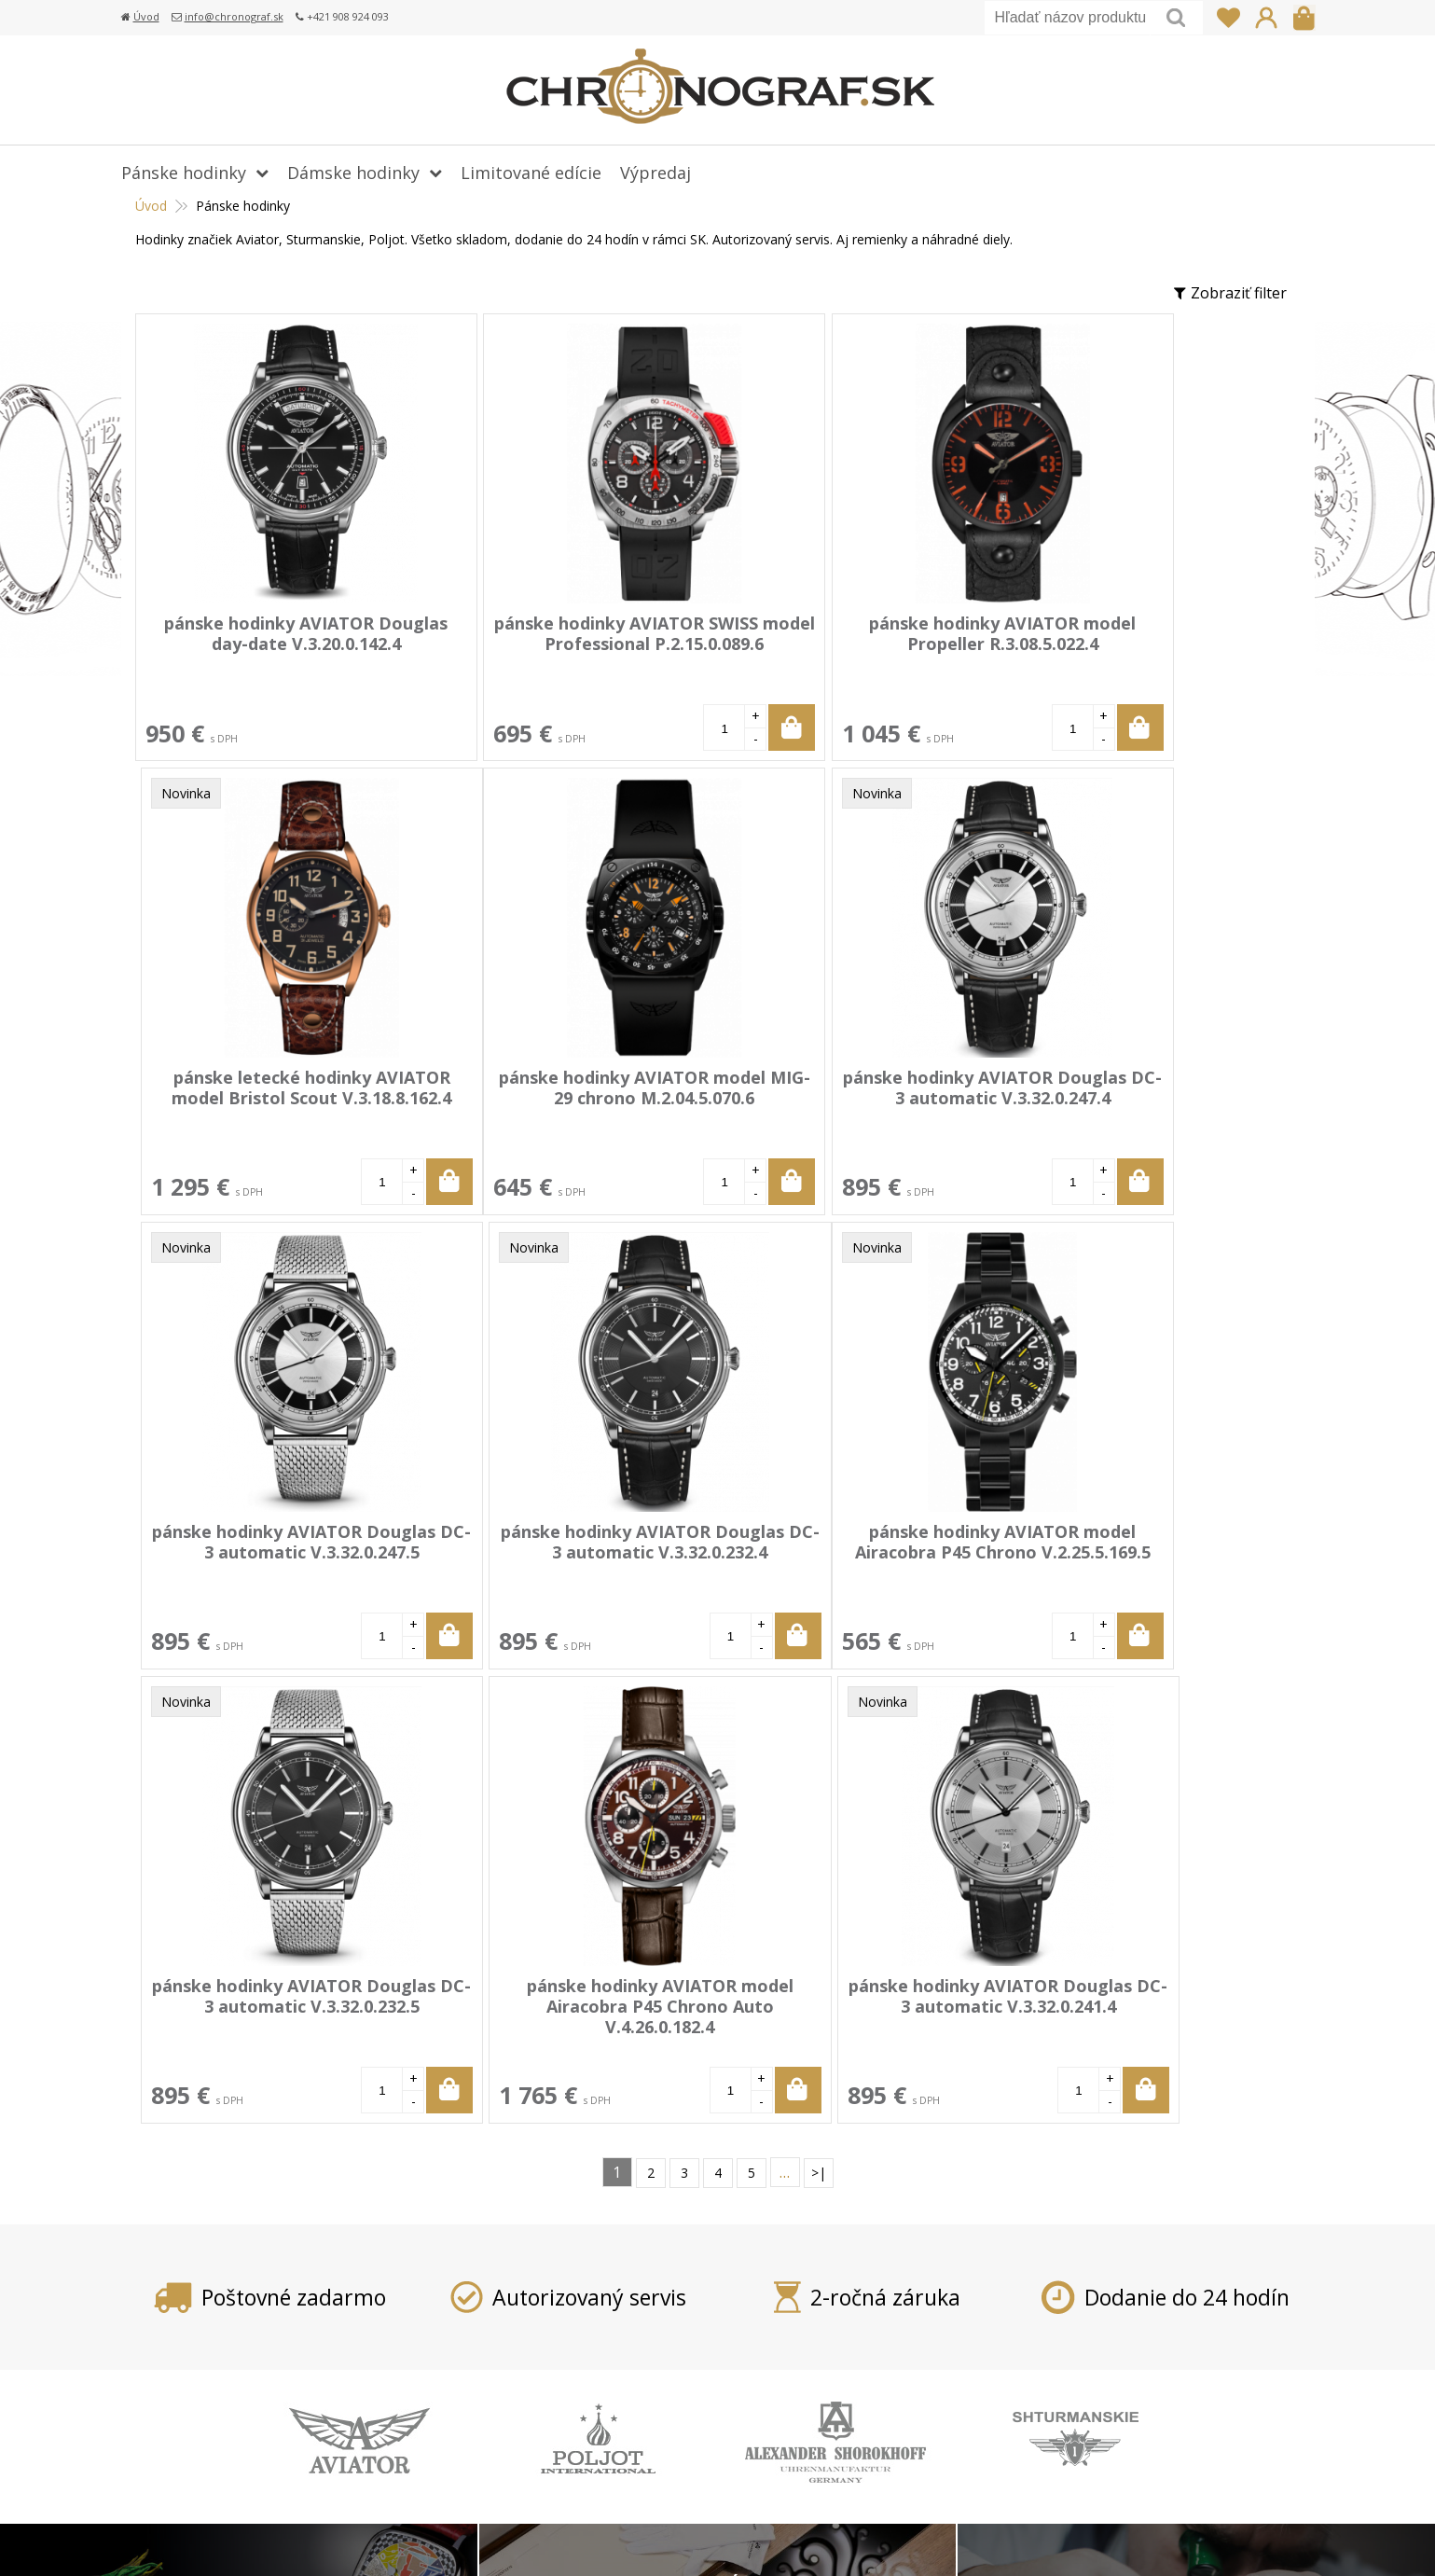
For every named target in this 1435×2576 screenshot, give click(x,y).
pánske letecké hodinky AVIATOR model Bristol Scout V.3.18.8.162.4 (1131, 643)
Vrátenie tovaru (597, 2347)
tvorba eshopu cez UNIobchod (900, 2538)
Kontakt (570, 2455)
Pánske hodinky (183, 172)
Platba (564, 2293)
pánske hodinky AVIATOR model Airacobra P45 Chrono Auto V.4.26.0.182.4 (845, 1551)
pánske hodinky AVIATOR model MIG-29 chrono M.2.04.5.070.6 (274, 1097)
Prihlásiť (1266, 18)
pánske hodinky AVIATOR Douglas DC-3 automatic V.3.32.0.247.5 (846, 1097)
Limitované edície (531, 172)
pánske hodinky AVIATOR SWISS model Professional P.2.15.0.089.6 (560, 643)
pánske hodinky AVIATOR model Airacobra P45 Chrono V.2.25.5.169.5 (275, 1551)
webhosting (1035, 2538)
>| (818, 1717)
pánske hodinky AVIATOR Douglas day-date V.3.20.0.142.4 (274, 643)
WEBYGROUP (1189, 2538)
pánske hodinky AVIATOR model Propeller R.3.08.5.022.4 (846, 633)
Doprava (572, 2320)
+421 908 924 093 (1032, 2293)
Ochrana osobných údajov (633, 2428)
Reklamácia (581, 2374)
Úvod (146, 16)
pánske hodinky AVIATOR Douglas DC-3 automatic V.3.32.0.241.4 (1131, 1551)
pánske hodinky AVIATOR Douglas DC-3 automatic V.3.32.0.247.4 (560, 1097)
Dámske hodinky (353, 172)
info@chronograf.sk (234, 16)
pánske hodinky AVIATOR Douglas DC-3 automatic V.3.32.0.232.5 (560, 1551)
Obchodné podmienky (618, 2401)
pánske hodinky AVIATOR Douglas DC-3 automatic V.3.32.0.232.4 (1131, 1097)
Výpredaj (655, 172)
